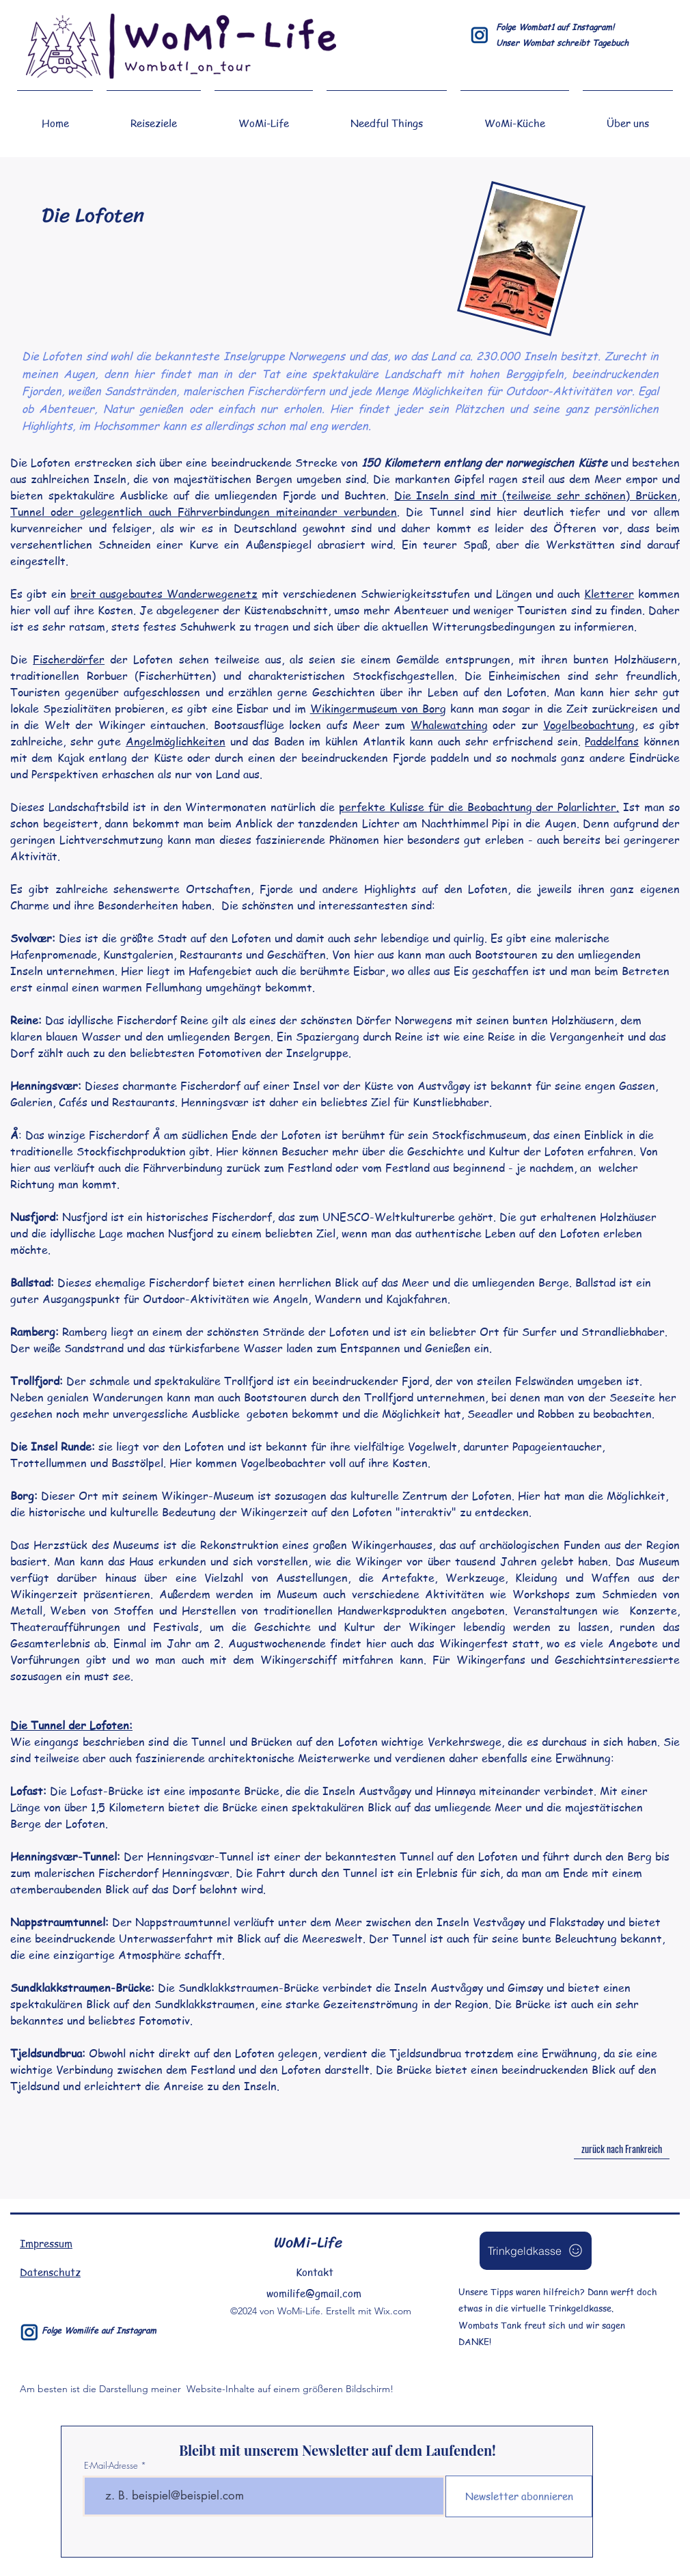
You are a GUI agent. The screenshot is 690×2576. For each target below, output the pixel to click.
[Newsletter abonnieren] (518, 2496)
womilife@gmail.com (313, 2293)
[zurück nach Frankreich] (622, 2149)
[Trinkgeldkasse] (536, 2251)
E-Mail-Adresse (111, 2465)
